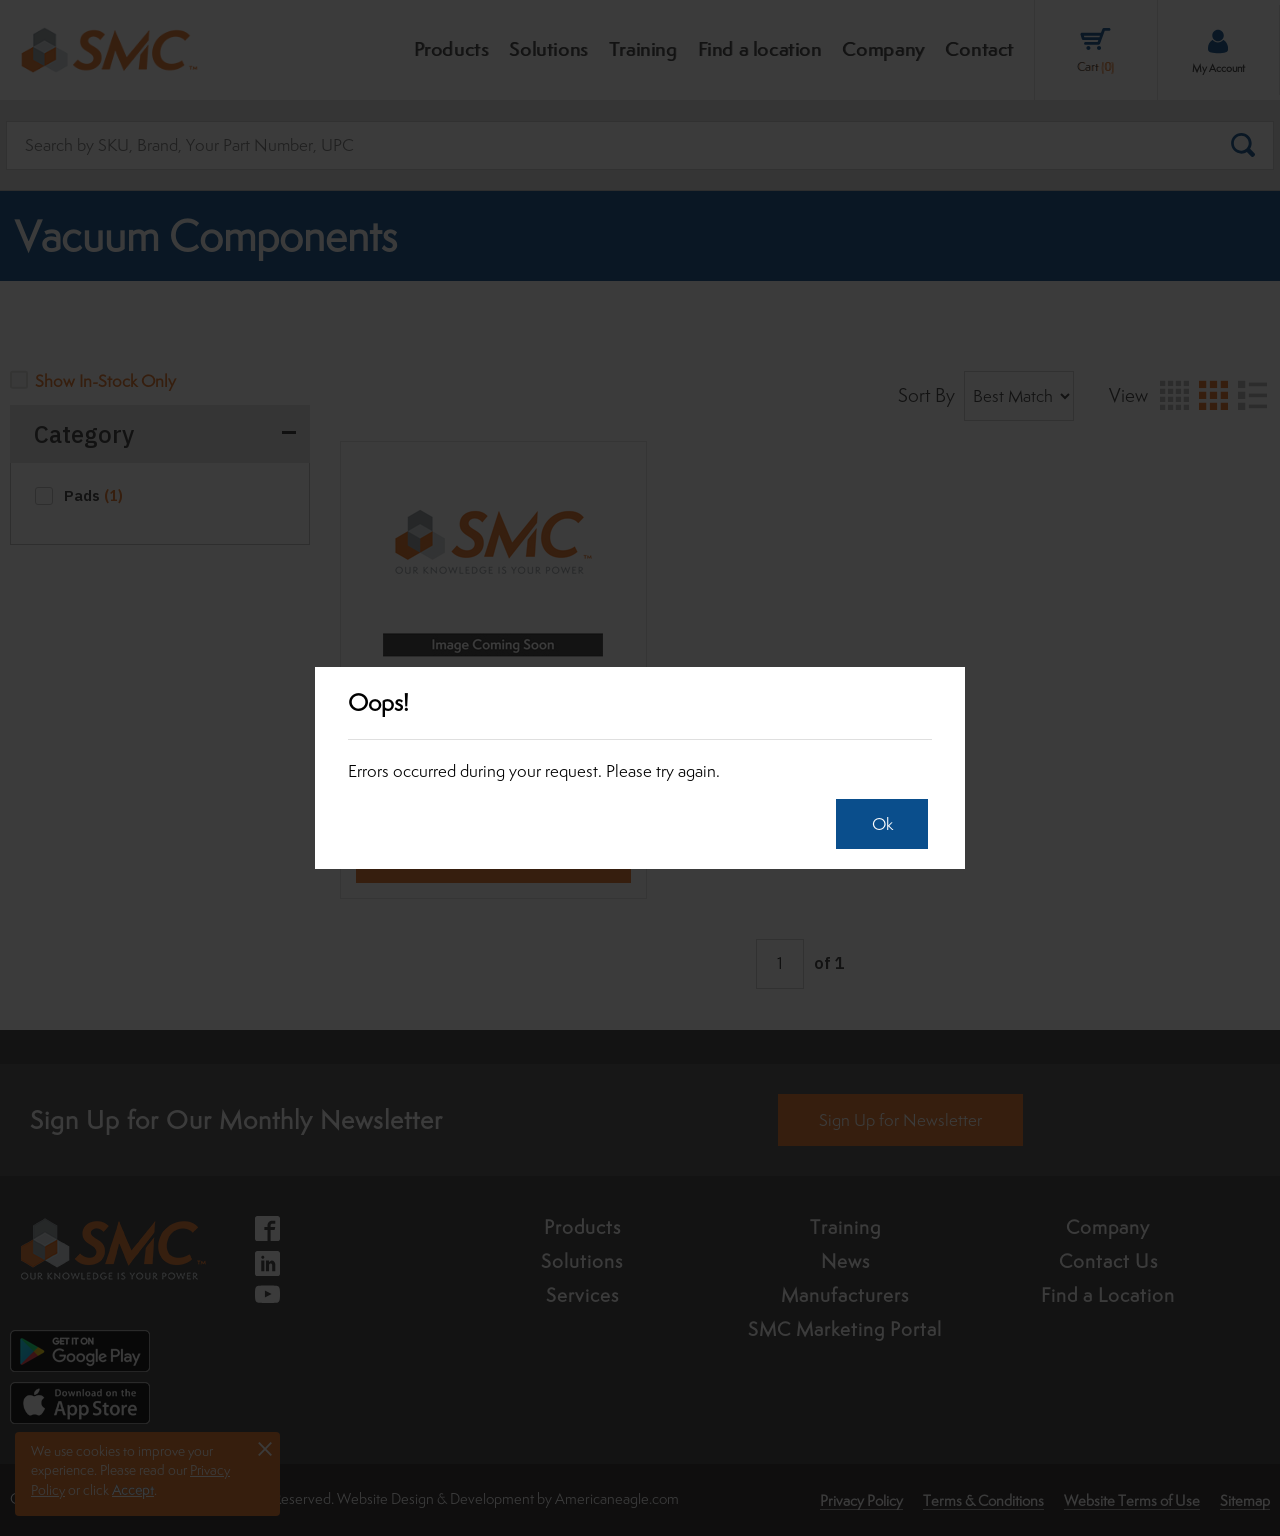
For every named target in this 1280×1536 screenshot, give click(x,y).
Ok (877, 824)
